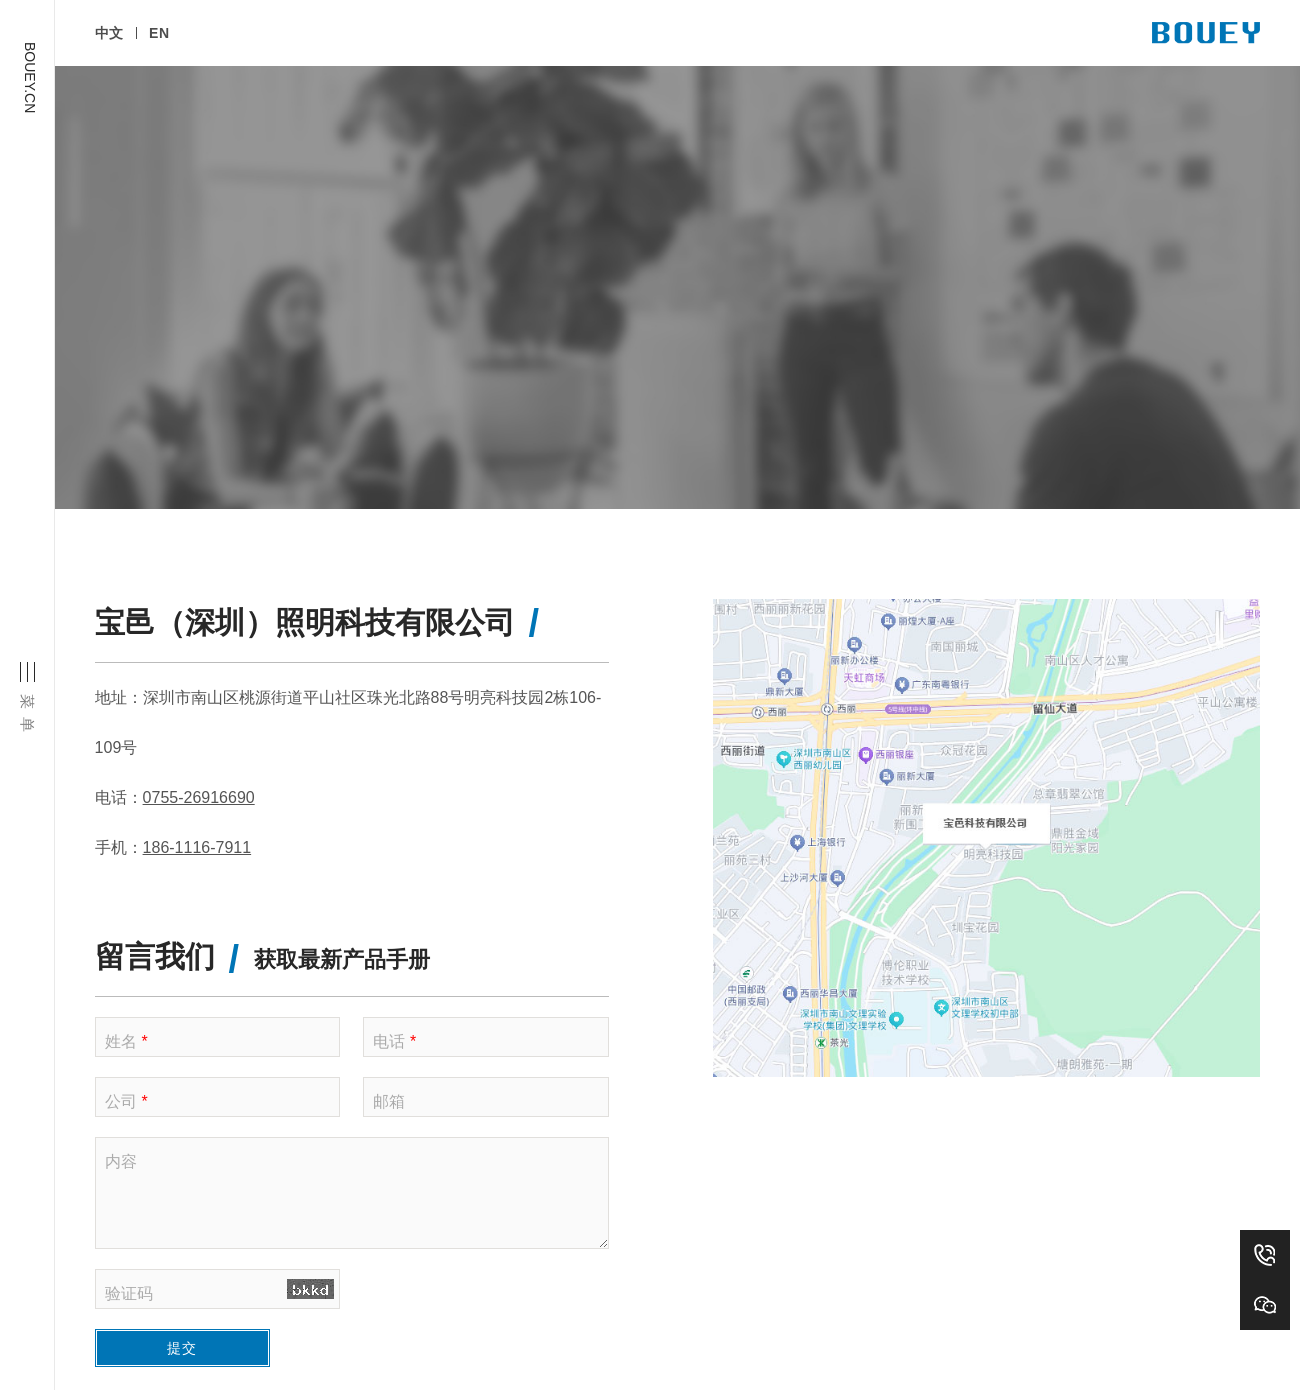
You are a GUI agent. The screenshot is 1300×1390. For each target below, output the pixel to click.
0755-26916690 (199, 700)
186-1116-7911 (197, 750)
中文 (109, 45)
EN (167, 45)
